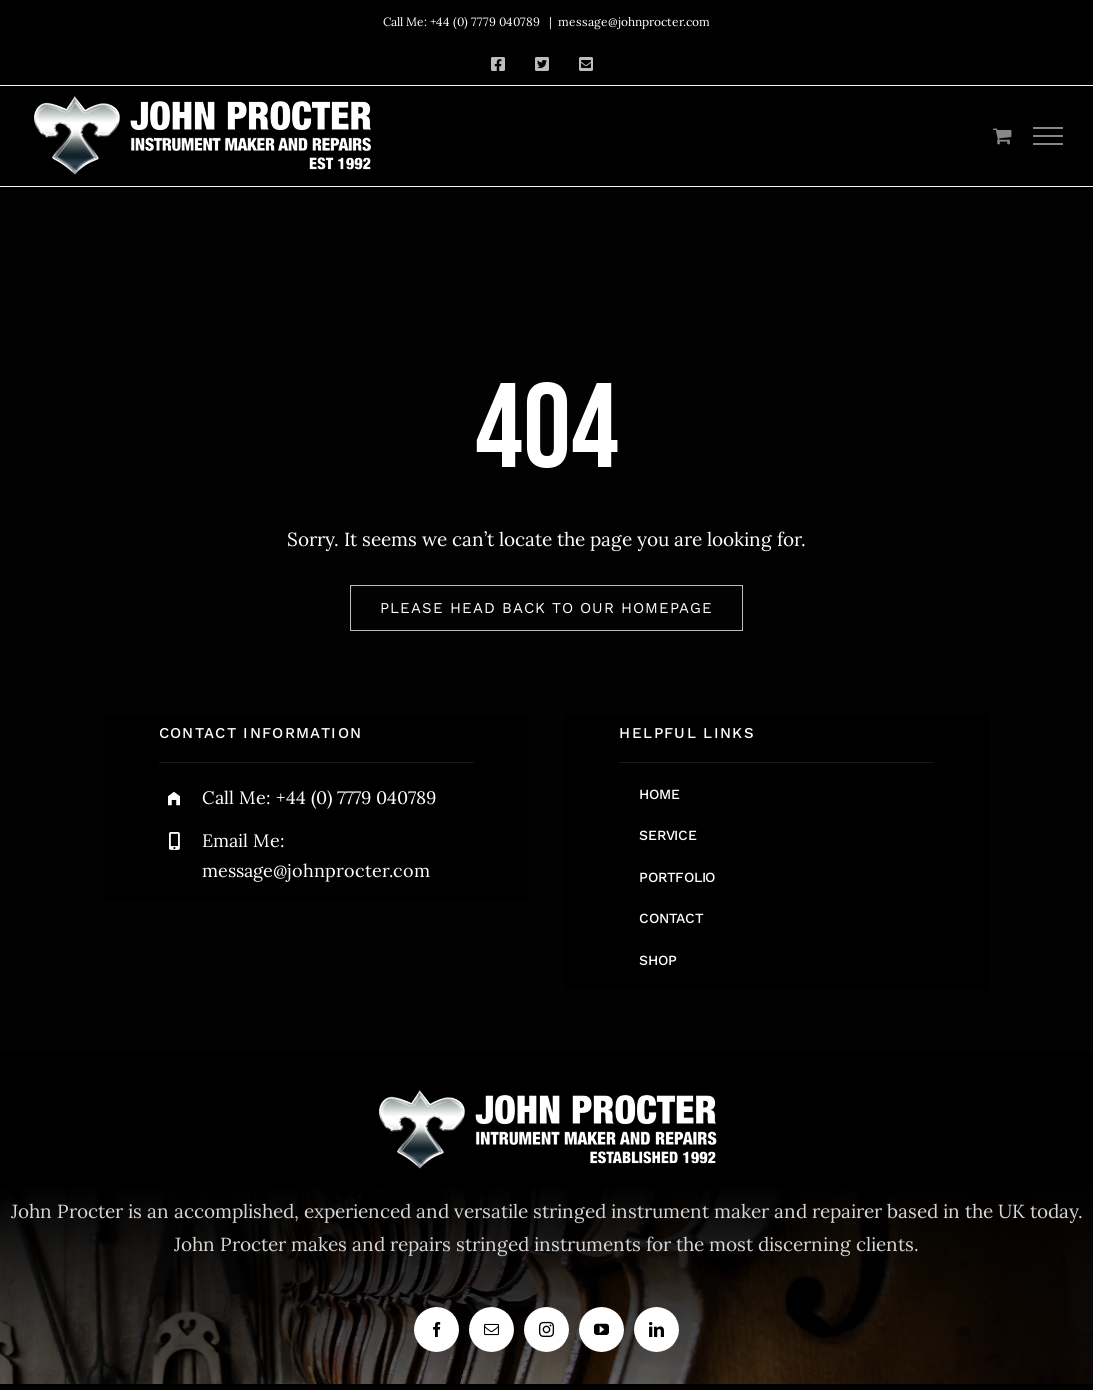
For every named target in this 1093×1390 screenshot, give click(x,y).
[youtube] (601, 1329)
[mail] (491, 1329)
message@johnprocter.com (634, 21)
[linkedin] (656, 1329)
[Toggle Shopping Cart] (1002, 135)
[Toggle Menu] (1048, 136)
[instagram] (546, 1329)
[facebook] (436, 1329)
